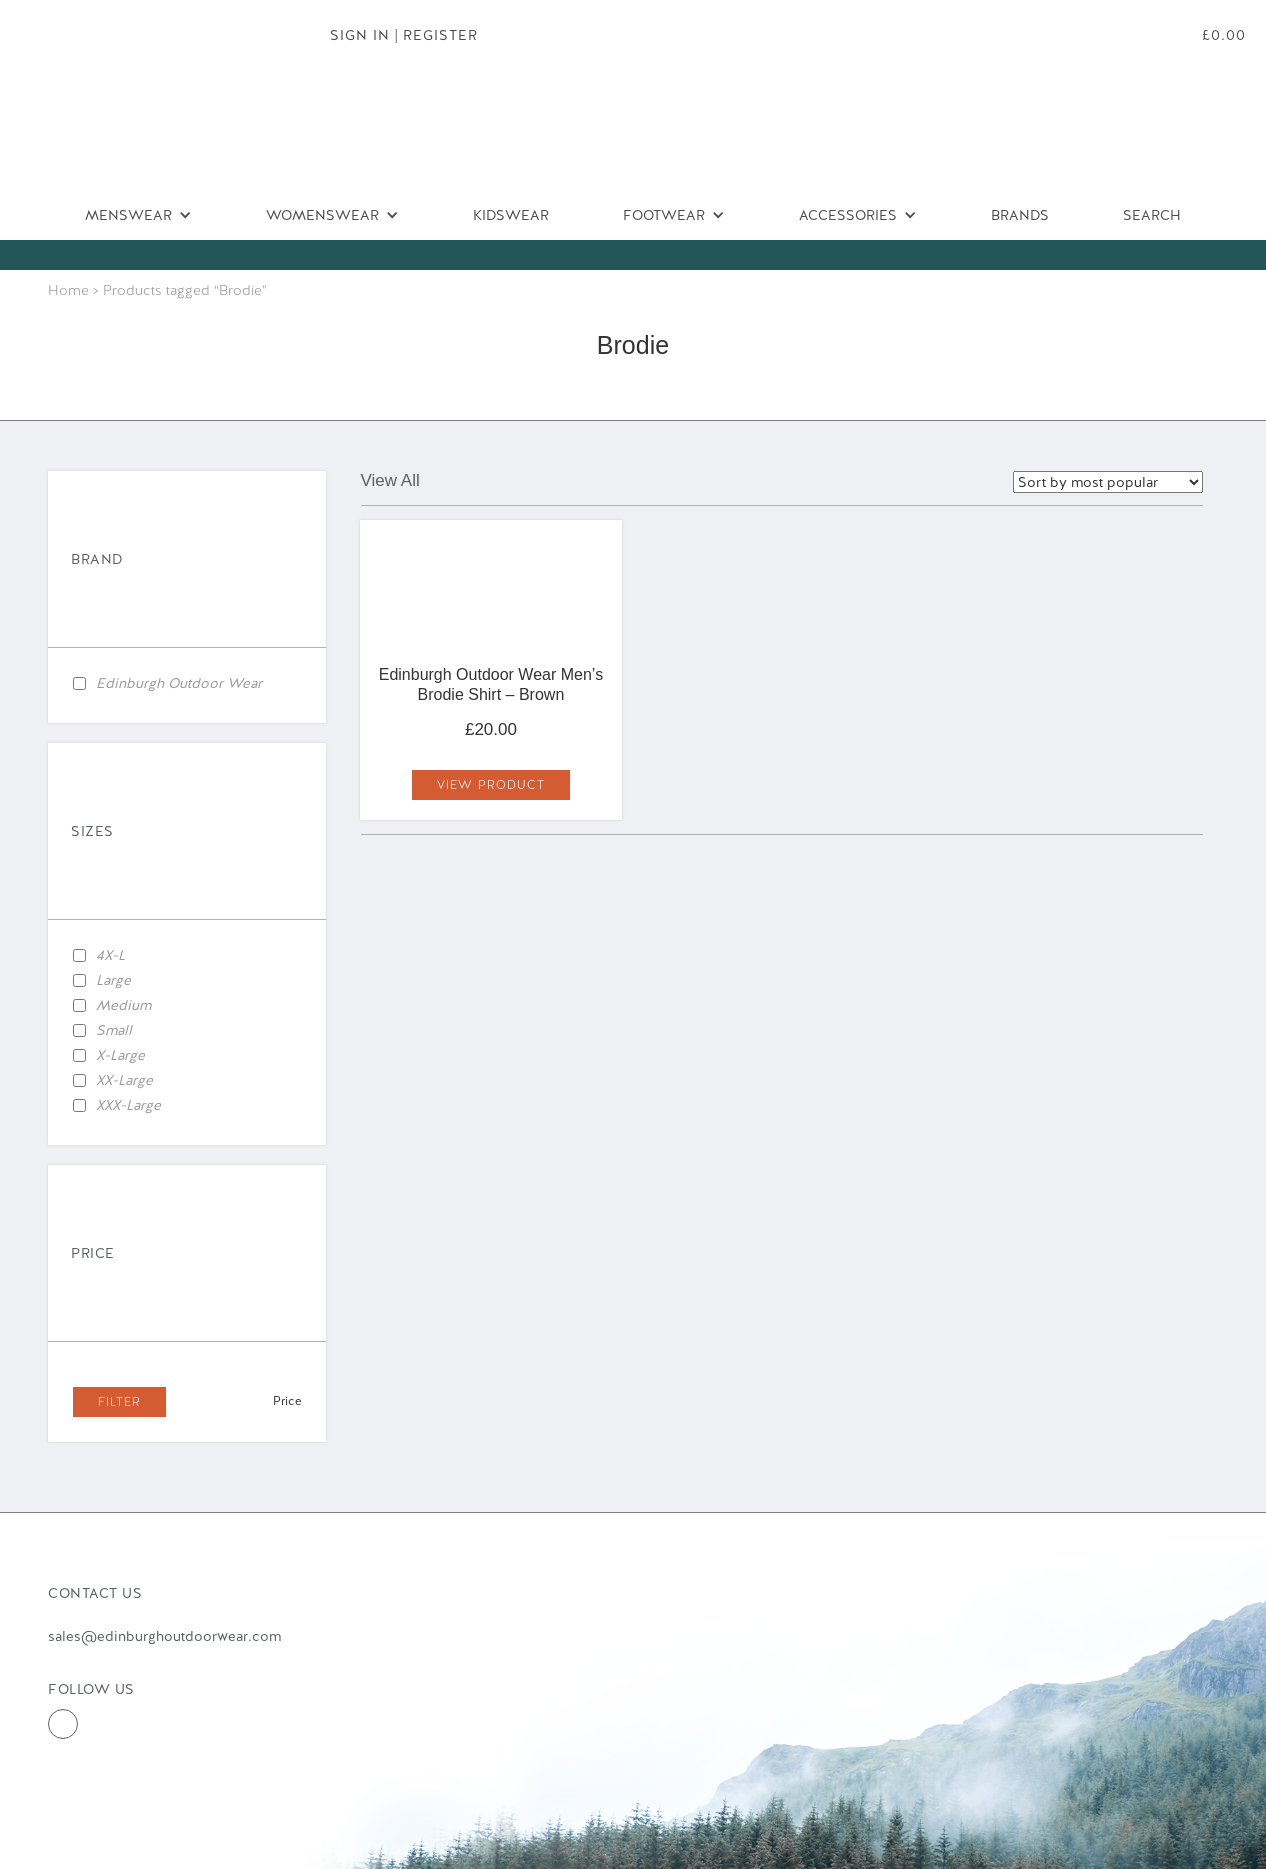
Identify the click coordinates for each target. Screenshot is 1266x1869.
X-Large (120, 1055)
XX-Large (124, 1080)
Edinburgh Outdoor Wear (179, 683)
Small (114, 1030)
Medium (123, 1005)
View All (390, 480)
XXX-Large (128, 1105)
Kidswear (511, 215)
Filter (119, 1402)
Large (113, 980)
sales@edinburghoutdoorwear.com (164, 1636)
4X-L (110, 955)
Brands (1020, 215)
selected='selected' (1108, 482)
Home (68, 290)
